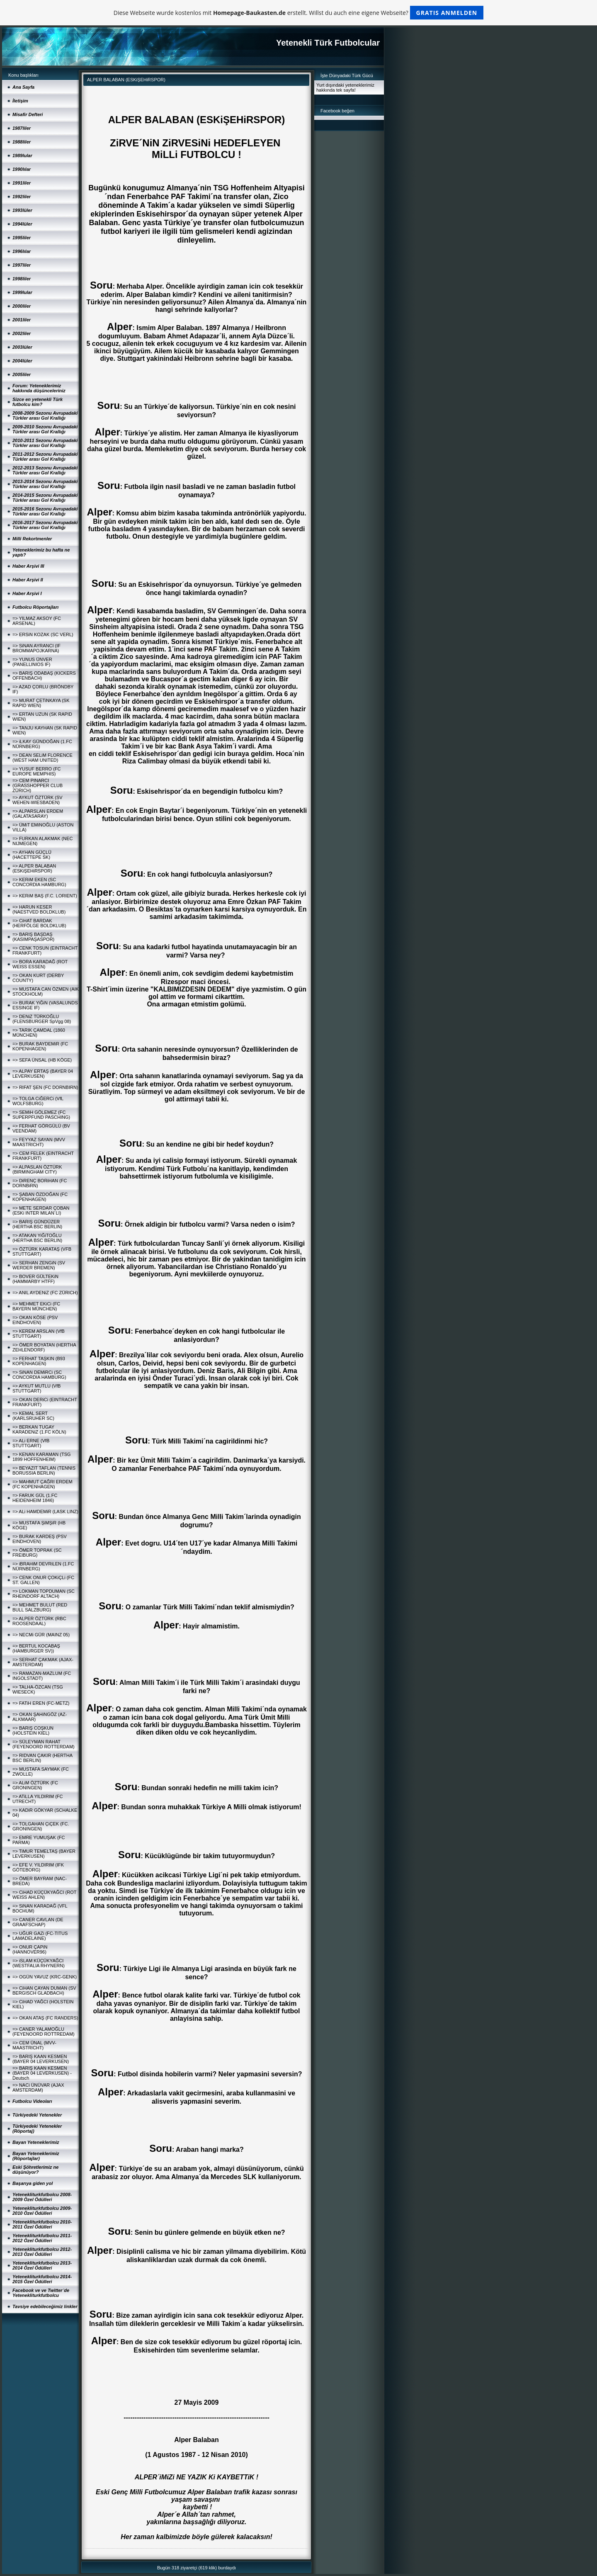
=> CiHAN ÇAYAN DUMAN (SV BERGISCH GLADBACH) (44, 1990)
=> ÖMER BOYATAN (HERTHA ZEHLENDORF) (44, 1347)
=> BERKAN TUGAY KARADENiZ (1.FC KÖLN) (39, 1429)
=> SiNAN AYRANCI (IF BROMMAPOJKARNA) (36, 648)
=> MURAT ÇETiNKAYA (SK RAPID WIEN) (41, 703)
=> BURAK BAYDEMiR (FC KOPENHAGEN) (40, 1046)
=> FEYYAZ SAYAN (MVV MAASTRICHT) (38, 1142)
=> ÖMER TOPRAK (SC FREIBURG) (37, 1553)
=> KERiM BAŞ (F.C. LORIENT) (44, 895)
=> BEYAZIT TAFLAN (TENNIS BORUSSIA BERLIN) (43, 1470)
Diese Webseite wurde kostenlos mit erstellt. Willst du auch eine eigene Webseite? (299, 12)
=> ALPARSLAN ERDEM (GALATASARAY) (37, 814)
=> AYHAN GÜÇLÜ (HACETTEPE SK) (31, 855)
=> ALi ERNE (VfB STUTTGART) (30, 1443)
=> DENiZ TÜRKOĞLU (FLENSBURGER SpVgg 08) (41, 1019)
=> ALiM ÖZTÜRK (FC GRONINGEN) (35, 1785)
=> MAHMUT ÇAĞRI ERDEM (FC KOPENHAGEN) (42, 1484)
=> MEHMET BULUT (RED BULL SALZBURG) (39, 1607)
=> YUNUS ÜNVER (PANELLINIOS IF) (32, 662)
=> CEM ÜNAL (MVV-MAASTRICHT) (34, 2045)
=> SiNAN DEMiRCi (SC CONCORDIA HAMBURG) (39, 1375)
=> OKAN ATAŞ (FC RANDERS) (45, 2017)
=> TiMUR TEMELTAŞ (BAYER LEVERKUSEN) (43, 1854)
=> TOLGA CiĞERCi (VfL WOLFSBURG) (37, 1101)
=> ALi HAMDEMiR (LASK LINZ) (45, 1511)
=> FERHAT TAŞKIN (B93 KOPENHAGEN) (38, 1361)
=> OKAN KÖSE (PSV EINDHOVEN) (35, 1320)
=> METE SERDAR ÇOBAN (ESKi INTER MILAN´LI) (41, 1210)
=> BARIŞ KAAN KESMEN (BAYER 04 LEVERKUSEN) (40, 2059)
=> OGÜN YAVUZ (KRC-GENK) (44, 1976)
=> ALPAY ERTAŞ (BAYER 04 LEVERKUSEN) (42, 1074)
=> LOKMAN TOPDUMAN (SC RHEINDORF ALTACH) (43, 1594)
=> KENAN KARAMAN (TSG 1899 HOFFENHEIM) (41, 1457)
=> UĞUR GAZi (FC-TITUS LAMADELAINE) (40, 1936)
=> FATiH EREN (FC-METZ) (41, 1703)
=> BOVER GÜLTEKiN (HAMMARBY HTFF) (35, 1279)
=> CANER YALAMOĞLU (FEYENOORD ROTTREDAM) (43, 2031)
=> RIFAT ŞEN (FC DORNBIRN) (45, 1087)
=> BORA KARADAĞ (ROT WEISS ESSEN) (40, 964)
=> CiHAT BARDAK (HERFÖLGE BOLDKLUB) (39, 923)
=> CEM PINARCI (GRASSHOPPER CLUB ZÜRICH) (37, 785)
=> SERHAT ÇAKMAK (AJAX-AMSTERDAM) (42, 1662)
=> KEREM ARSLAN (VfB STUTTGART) (38, 1334)
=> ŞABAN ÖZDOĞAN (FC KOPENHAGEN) (40, 1197)
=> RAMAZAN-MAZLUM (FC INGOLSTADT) (41, 1676)
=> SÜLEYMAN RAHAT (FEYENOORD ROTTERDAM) (43, 1744)
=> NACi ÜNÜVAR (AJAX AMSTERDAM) (38, 2087)
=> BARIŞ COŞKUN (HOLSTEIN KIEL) (32, 1730)
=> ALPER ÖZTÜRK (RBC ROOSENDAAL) (39, 1621)
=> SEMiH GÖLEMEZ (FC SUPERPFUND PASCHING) (41, 1115)
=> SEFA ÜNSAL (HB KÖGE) (42, 1059)
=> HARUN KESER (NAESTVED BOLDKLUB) (39, 909)
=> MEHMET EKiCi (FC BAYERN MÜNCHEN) (36, 1306)
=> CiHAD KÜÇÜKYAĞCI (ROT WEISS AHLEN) (44, 1895)
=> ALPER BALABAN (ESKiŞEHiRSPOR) (34, 868)
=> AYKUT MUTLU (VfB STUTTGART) (36, 1388)
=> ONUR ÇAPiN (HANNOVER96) (29, 1949)
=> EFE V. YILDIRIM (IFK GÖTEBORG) (38, 1867)
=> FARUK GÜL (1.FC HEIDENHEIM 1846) (34, 1498)
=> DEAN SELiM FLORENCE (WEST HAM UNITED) (42, 758)
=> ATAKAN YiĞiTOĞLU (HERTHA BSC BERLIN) (37, 1238)
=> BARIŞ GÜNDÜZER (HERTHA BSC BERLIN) (37, 1224)
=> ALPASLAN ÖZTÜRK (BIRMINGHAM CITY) (37, 1169)
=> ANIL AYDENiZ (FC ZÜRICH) (45, 1292)
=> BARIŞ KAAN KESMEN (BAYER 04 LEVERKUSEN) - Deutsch (42, 2073)
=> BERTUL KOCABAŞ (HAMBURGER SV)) (36, 1648)
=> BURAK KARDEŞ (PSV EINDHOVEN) (39, 1539)
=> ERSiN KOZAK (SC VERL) (42, 634)
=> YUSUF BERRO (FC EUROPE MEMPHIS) (36, 771)
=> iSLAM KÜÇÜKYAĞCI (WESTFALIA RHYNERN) (38, 1963)
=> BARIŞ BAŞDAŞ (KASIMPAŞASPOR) (33, 937)
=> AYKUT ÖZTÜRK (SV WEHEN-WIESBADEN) (37, 800)
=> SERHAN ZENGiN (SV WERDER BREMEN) (38, 1265)
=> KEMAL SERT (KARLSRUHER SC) (33, 1416)
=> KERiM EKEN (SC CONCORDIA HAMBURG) (39, 882)
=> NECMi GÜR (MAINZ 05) (41, 1634)
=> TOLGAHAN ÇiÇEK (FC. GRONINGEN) (40, 1826)
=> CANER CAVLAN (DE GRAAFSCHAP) (37, 1922)
